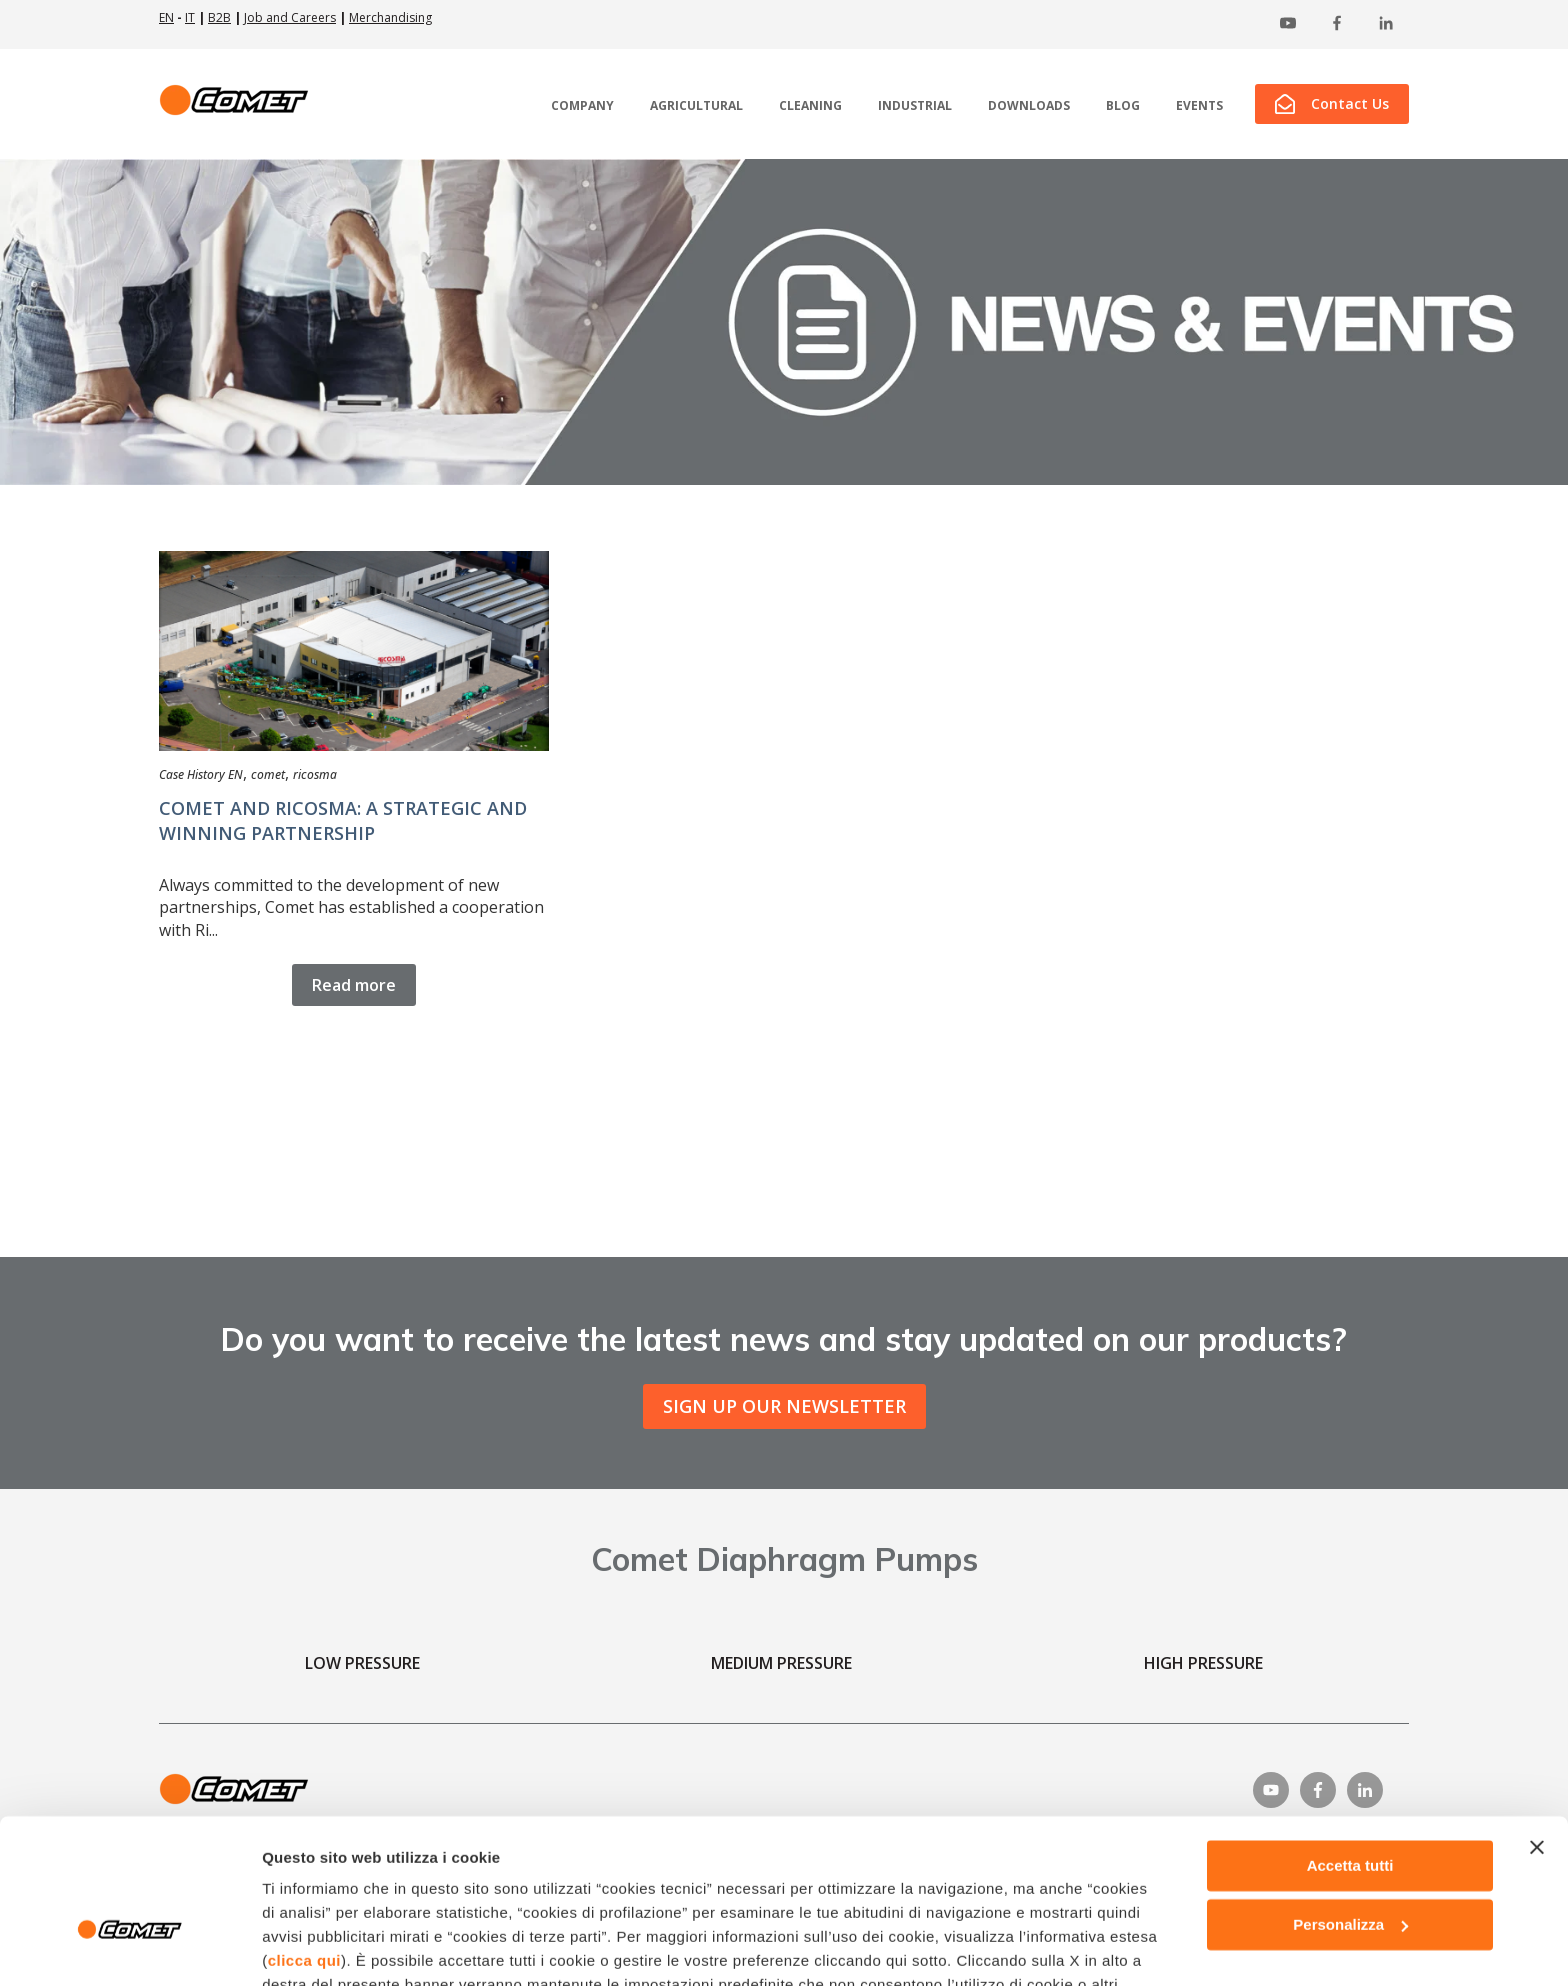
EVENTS (1199, 106)
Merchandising (390, 17)
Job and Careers (290, 17)
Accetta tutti (1350, 1748)
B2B (219, 17)
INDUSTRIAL (915, 106)
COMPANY (582, 106)
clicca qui (304, 1843)
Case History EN (201, 774)
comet (268, 774)
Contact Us (1332, 104)
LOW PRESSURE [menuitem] (362, 1663)
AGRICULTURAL (696, 106)
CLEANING (810, 106)
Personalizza (1350, 1807)
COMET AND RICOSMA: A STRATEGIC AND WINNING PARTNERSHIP (343, 820)
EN (166, 17)
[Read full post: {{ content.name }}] (354, 651)
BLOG (1123, 106)
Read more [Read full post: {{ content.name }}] (354, 985)
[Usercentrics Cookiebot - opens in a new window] (129, 1947)
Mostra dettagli (316, 1946)
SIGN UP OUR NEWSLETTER (784, 1406)
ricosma (315, 774)
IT (190, 17)
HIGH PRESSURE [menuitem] (1203, 1663)
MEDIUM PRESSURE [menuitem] (781, 1663)
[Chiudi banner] (1537, 1730)
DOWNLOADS (1029, 106)
